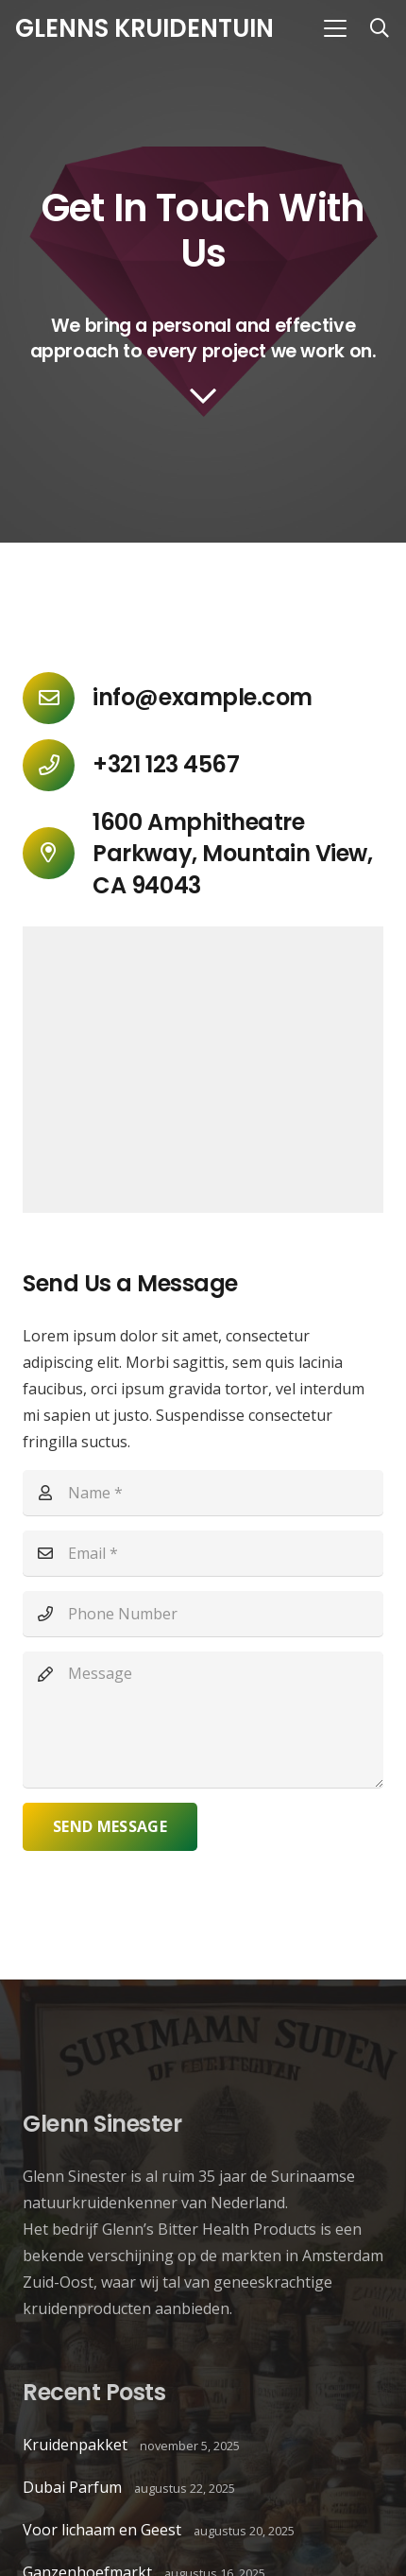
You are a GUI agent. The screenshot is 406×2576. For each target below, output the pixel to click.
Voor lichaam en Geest (102, 2529)
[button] (335, 28)
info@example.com (202, 697)
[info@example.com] (58, 698)
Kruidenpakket (75, 2444)
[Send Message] (110, 1827)
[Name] (203, 1492)
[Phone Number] (203, 1613)
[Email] (203, 1553)
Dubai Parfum (72, 2487)
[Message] (203, 1719)
